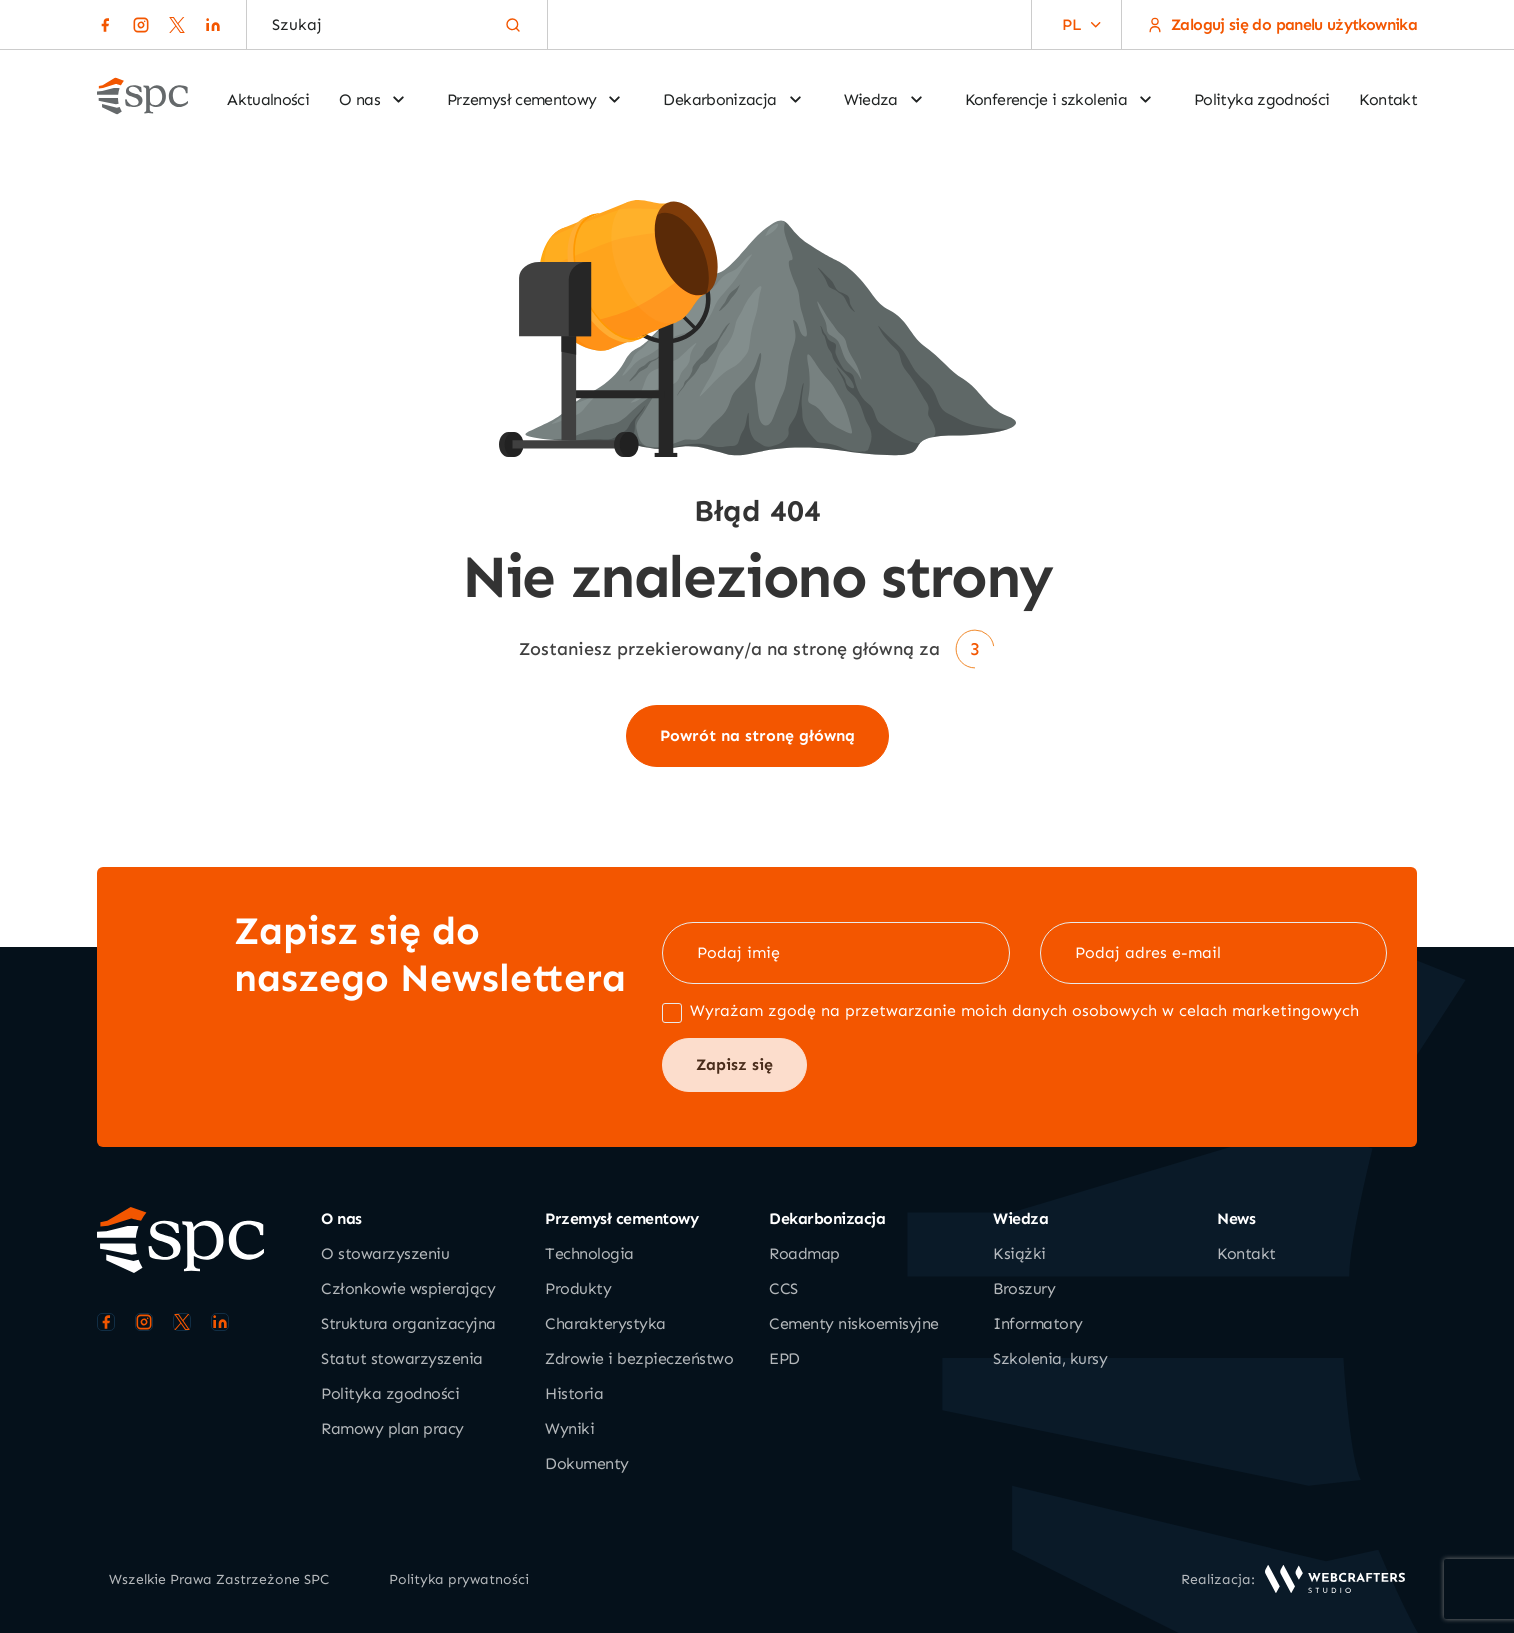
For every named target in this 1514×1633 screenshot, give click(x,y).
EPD (784, 1358)
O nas (373, 99)
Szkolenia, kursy (1050, 1358)
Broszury (1024, 1288)
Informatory (1038, 1323)
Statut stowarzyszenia (402, 1358)
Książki (1019, 1253)
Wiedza (884, 99)
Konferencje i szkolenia (1059, 99)
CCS (783, 1288)
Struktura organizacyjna (408, 1323)
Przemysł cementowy (535, 99)
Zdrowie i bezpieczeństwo (639, 1358)
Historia (574, 1393)
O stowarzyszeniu (385, 1253)
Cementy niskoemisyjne (854, 1323)
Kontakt (1388, 99)
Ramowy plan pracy (392, 1428)
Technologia (589, 1253)
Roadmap (804, 1253)
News (1236, 1218)
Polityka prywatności (459, 1579)
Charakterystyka (605, 1323)
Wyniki (569, 1428)
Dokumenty (587, 1463)
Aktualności (268, 99)
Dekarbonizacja (733, 99)
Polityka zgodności (1261, 99)
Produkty (578, 1288)
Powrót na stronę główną (757, 735)
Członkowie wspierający (408, 1288)
